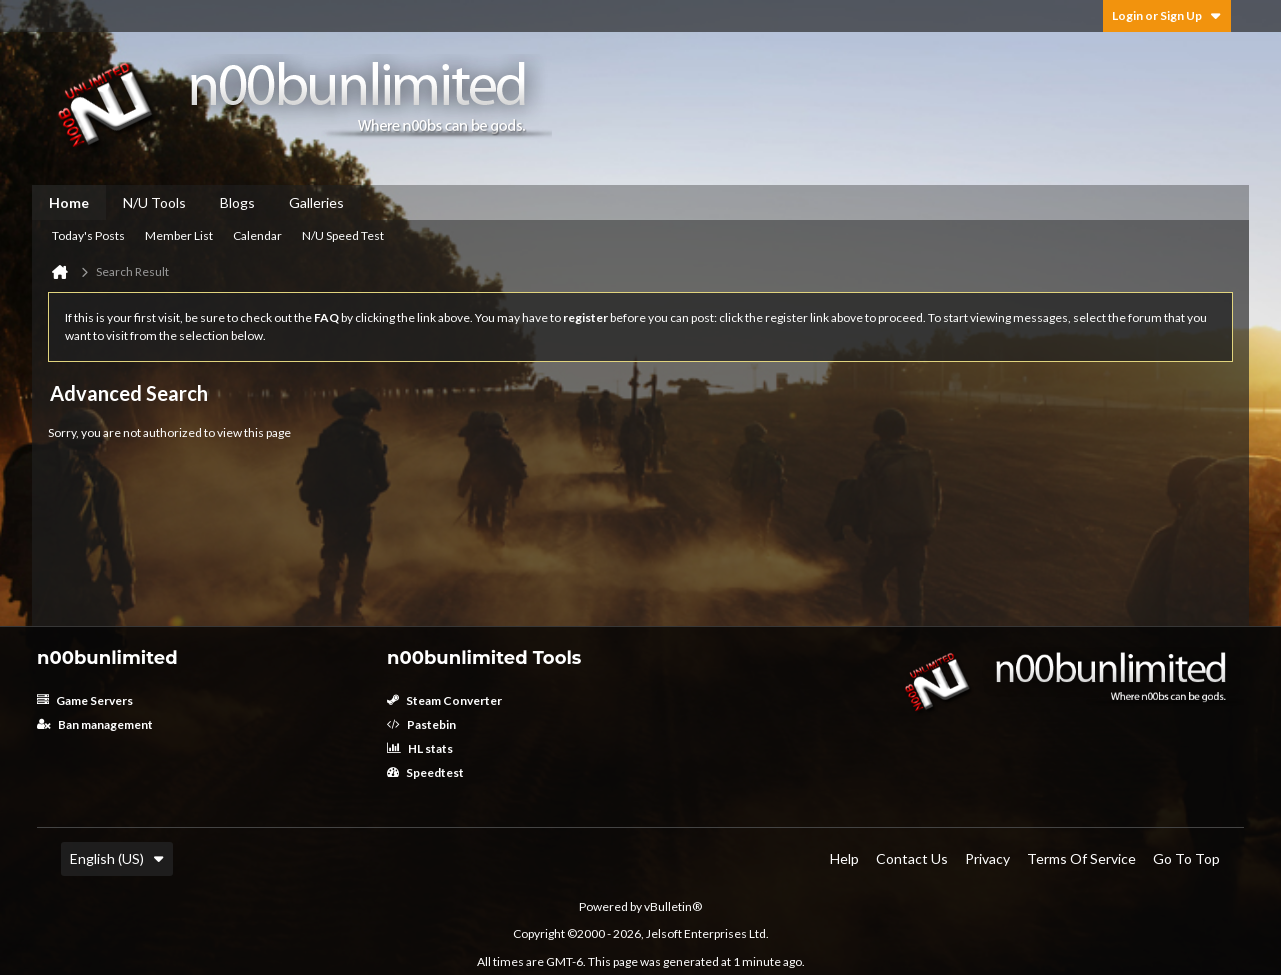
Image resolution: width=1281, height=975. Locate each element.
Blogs (237, 202)
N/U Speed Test (343, 235)
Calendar (257, 235)
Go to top (1186, 858)
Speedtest (425, 772)
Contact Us (912, 858)
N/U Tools (154, 202)
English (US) (117, 858)
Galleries (316, 202)
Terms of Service (1081, 858)
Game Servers (85, 700)
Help (844, 858)
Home (69, 202)
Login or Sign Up (1167, 15)
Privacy (987, 858)
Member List (179, 235)
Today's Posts (88, 235)
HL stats (420, 748)
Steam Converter (444, 700)
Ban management (95, 724)
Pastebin (421, 724)
